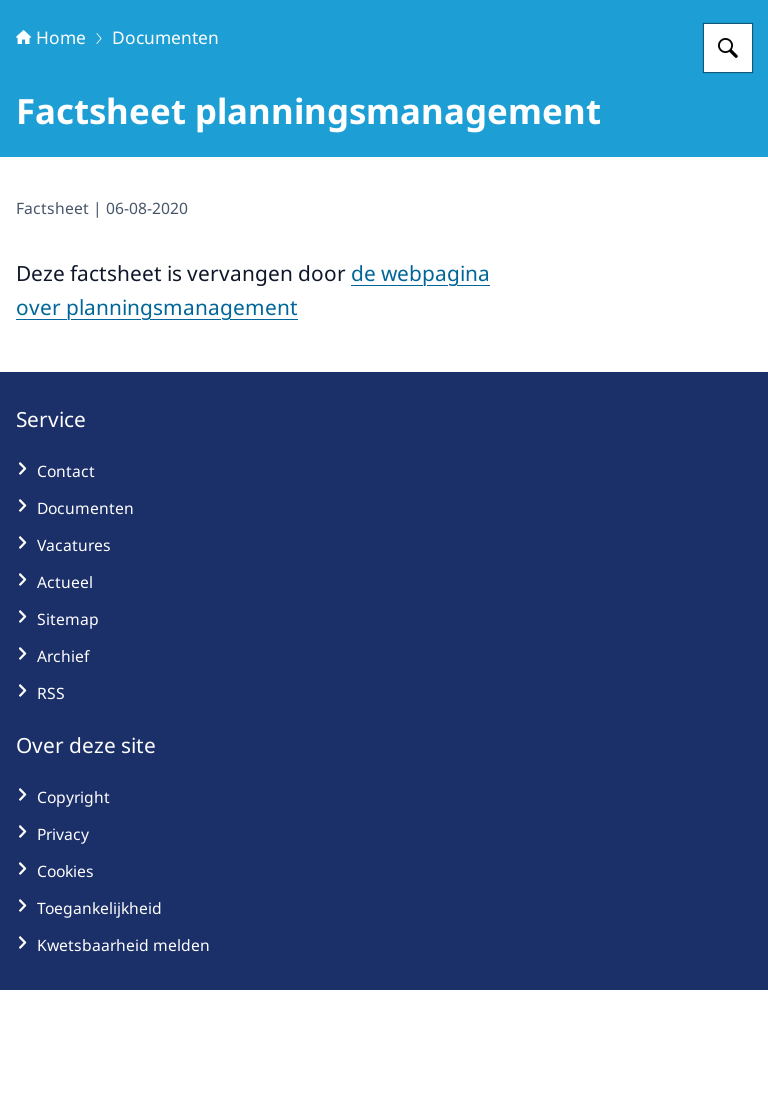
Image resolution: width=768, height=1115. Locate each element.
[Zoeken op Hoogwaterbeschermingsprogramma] (728, 173)
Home (51, 162)
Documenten (165, 162)
